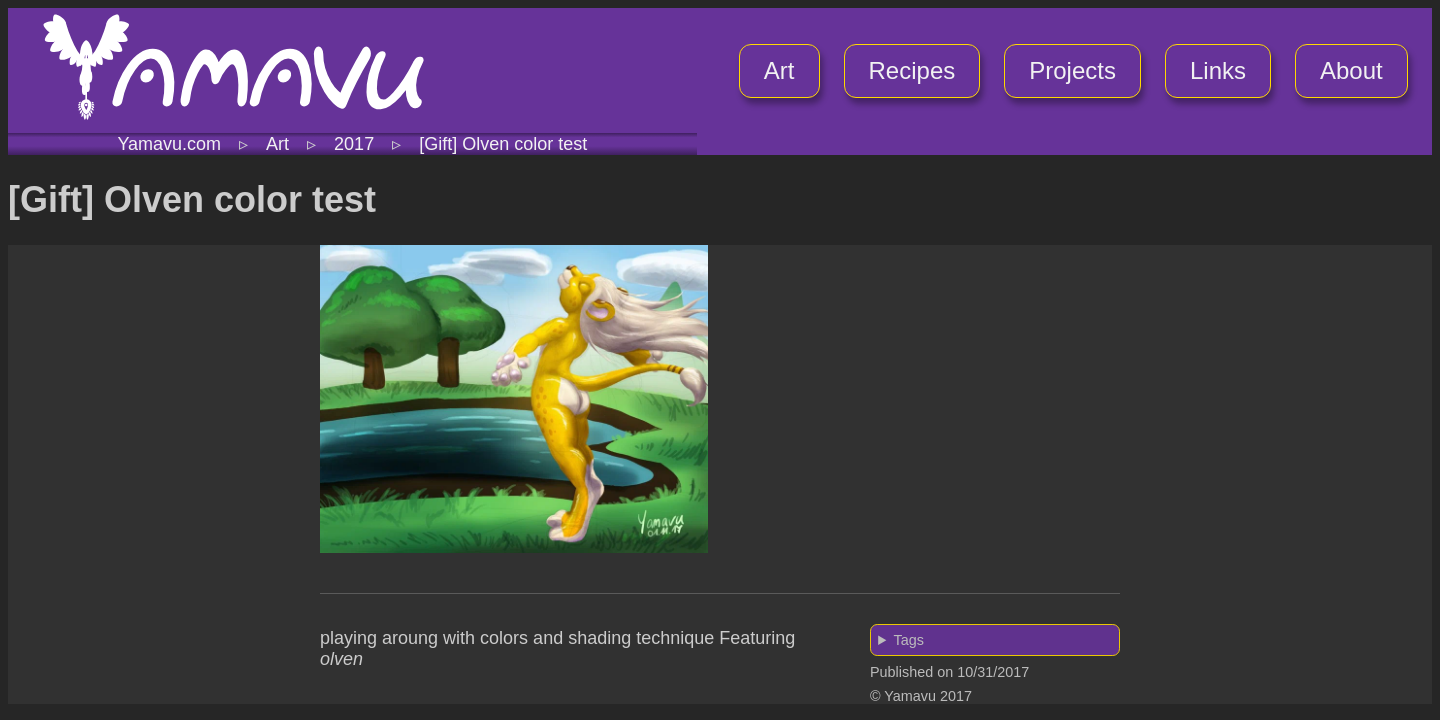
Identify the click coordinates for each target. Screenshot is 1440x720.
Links (1218, 70)
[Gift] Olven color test (503, 144)
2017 (354, 144)
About (1351, 70)
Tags (908, 640)
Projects (1072, 70)
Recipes (912, 70)
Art (779, 70)
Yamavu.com (169, 144)
